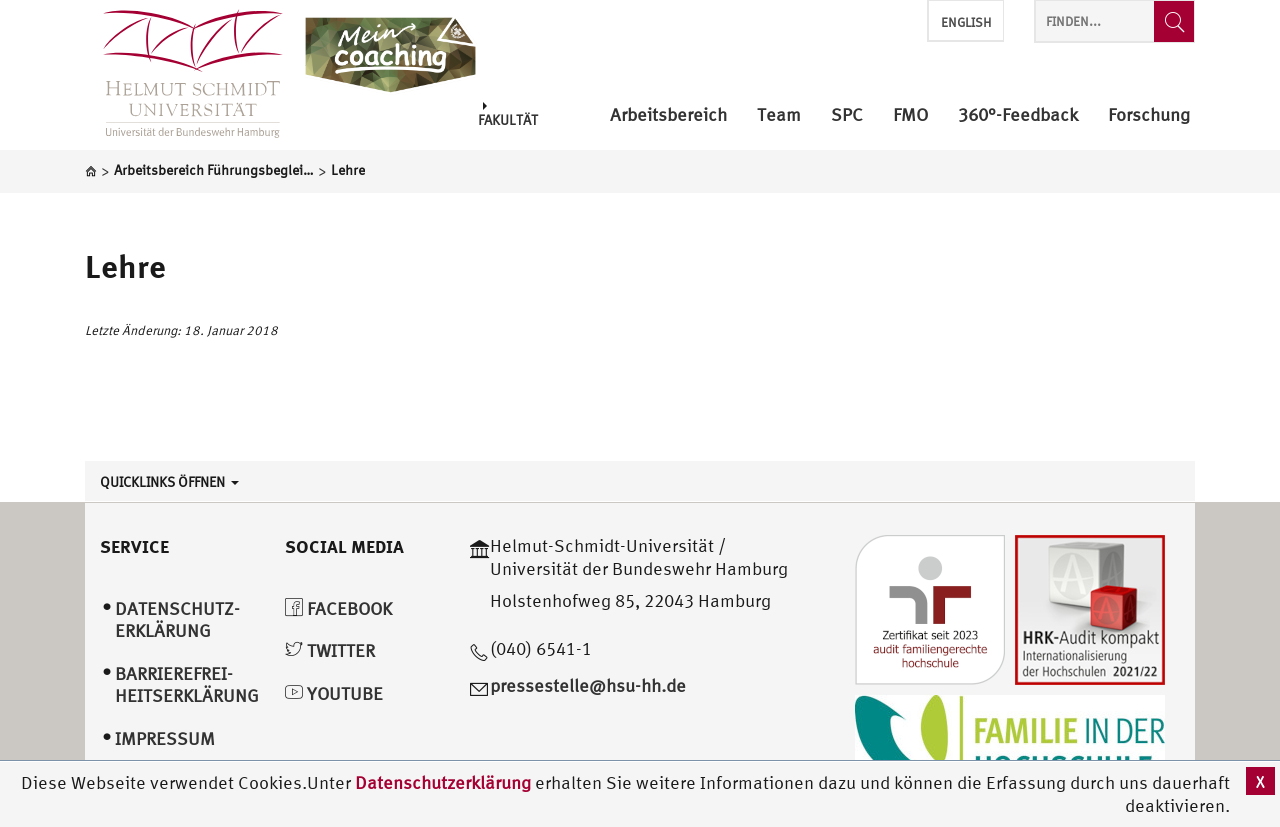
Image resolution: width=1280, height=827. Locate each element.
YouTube (334, 693)
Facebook (338, 608)
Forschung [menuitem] (1149, 115)
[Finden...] (1174, 21)
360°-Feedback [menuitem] (1018, 115)
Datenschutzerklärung (443, 782)
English (966, 22)
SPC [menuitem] (847, 115)
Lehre (125, 266)
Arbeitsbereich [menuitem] (668, 115)
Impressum (165, 738)
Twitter (330, 650)
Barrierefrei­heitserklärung (187, 685)
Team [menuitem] (779, 115)
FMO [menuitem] (910, 115)
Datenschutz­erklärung (177, 620)
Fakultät (508, 114)
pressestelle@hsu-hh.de (588, 685)
